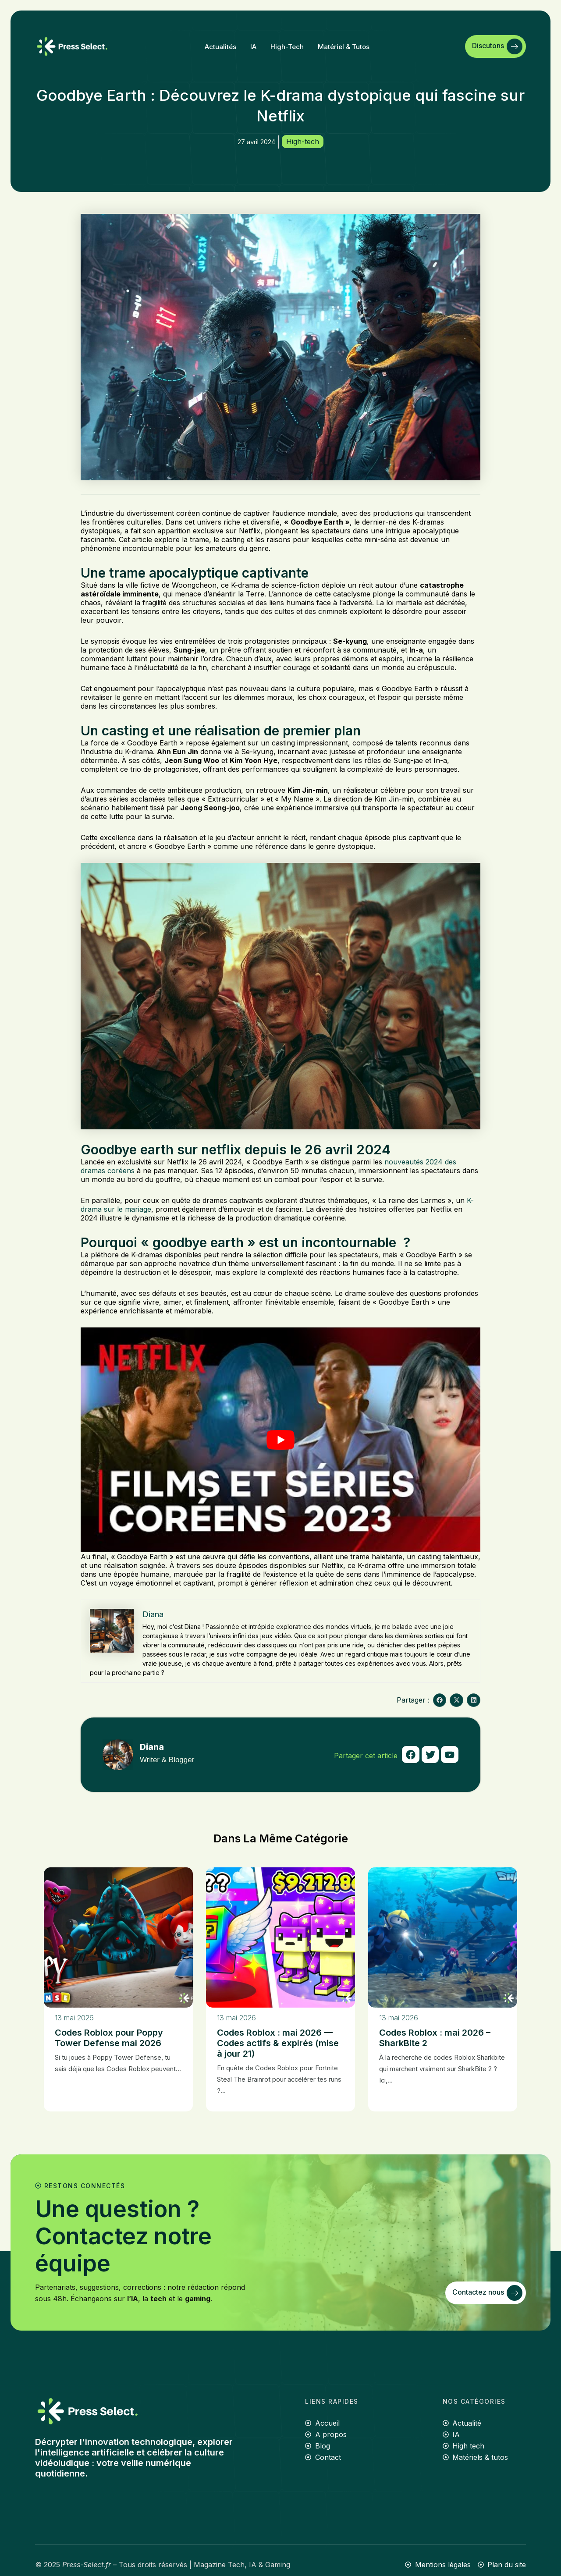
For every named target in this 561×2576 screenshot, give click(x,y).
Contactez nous (487, 2293)
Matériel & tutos (343, 47)
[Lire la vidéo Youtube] (280, 1439)
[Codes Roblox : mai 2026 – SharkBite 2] (442, 1937)
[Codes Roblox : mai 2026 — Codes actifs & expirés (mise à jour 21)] (280, 1937)
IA (253, 47)
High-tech (287, 47)
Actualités (220, 47)
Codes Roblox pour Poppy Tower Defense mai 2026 (109, 2037)
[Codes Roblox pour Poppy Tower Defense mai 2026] (118, 1937)
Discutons (497, 46)
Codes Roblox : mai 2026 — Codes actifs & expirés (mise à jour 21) (278, 2043)
